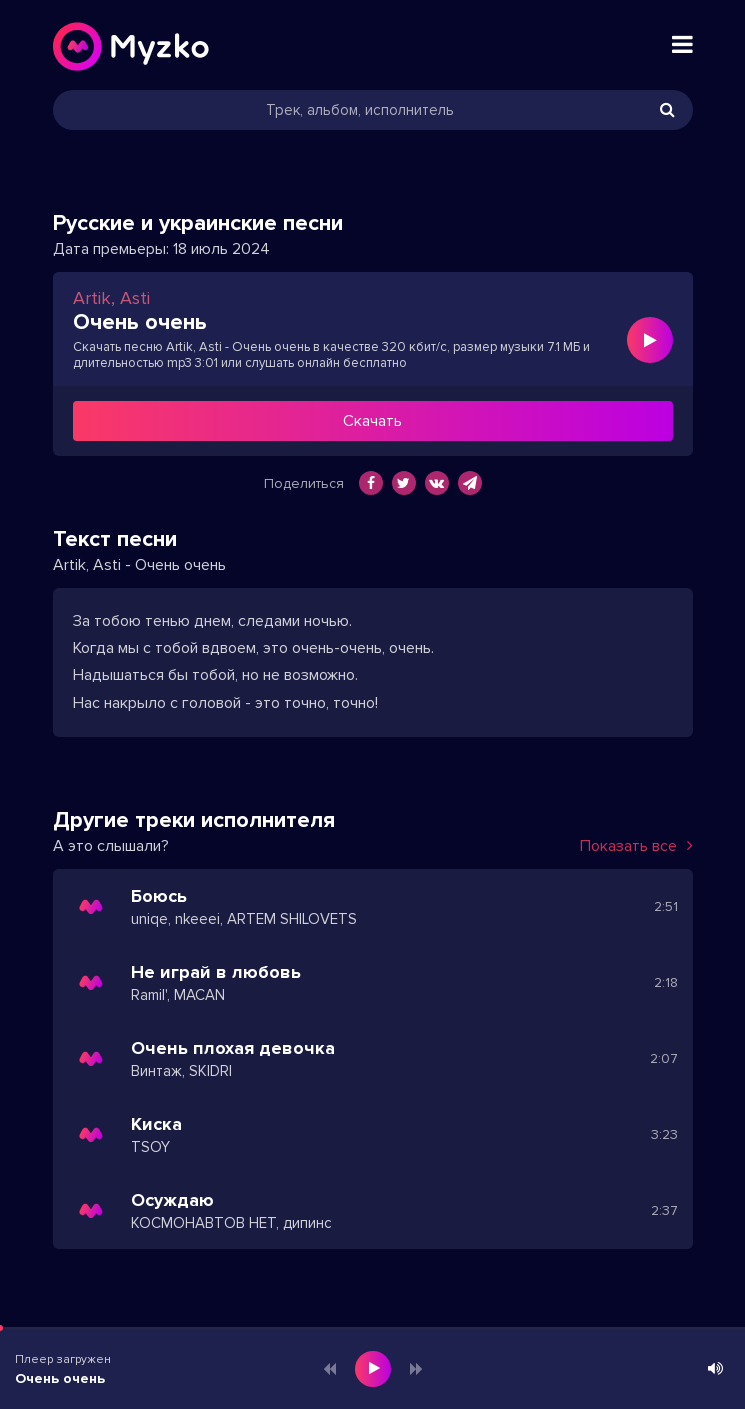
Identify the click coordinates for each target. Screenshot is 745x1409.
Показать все (636, 846)
